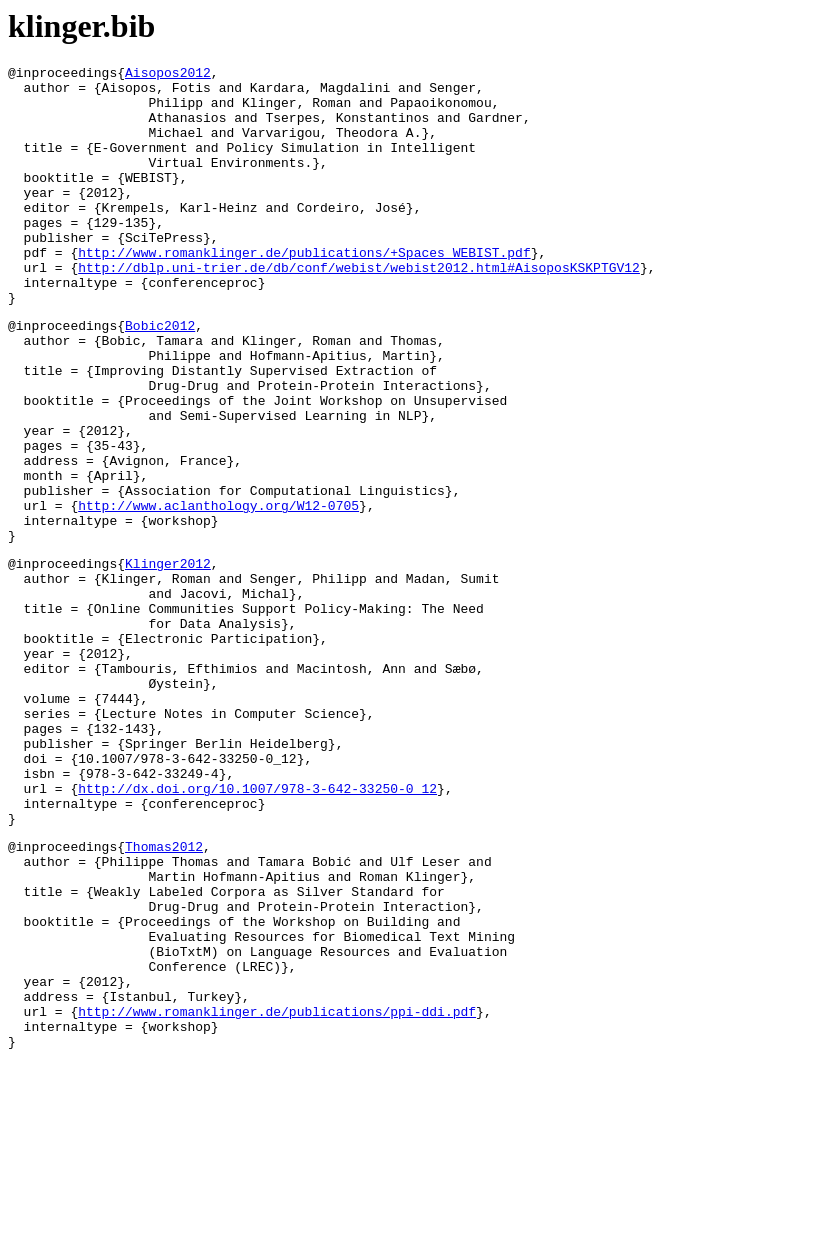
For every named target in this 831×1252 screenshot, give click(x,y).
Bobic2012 (160, 376)
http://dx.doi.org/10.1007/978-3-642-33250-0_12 (257, 929)
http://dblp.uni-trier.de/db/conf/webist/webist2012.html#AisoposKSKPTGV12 (359, 309)
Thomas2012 (164, 996)
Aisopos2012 (168, 75)
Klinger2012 (168, 659)
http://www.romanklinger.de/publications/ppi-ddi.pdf (277, 1194)
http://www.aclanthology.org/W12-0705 (218, 592)
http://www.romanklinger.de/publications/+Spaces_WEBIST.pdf (304, 291)
